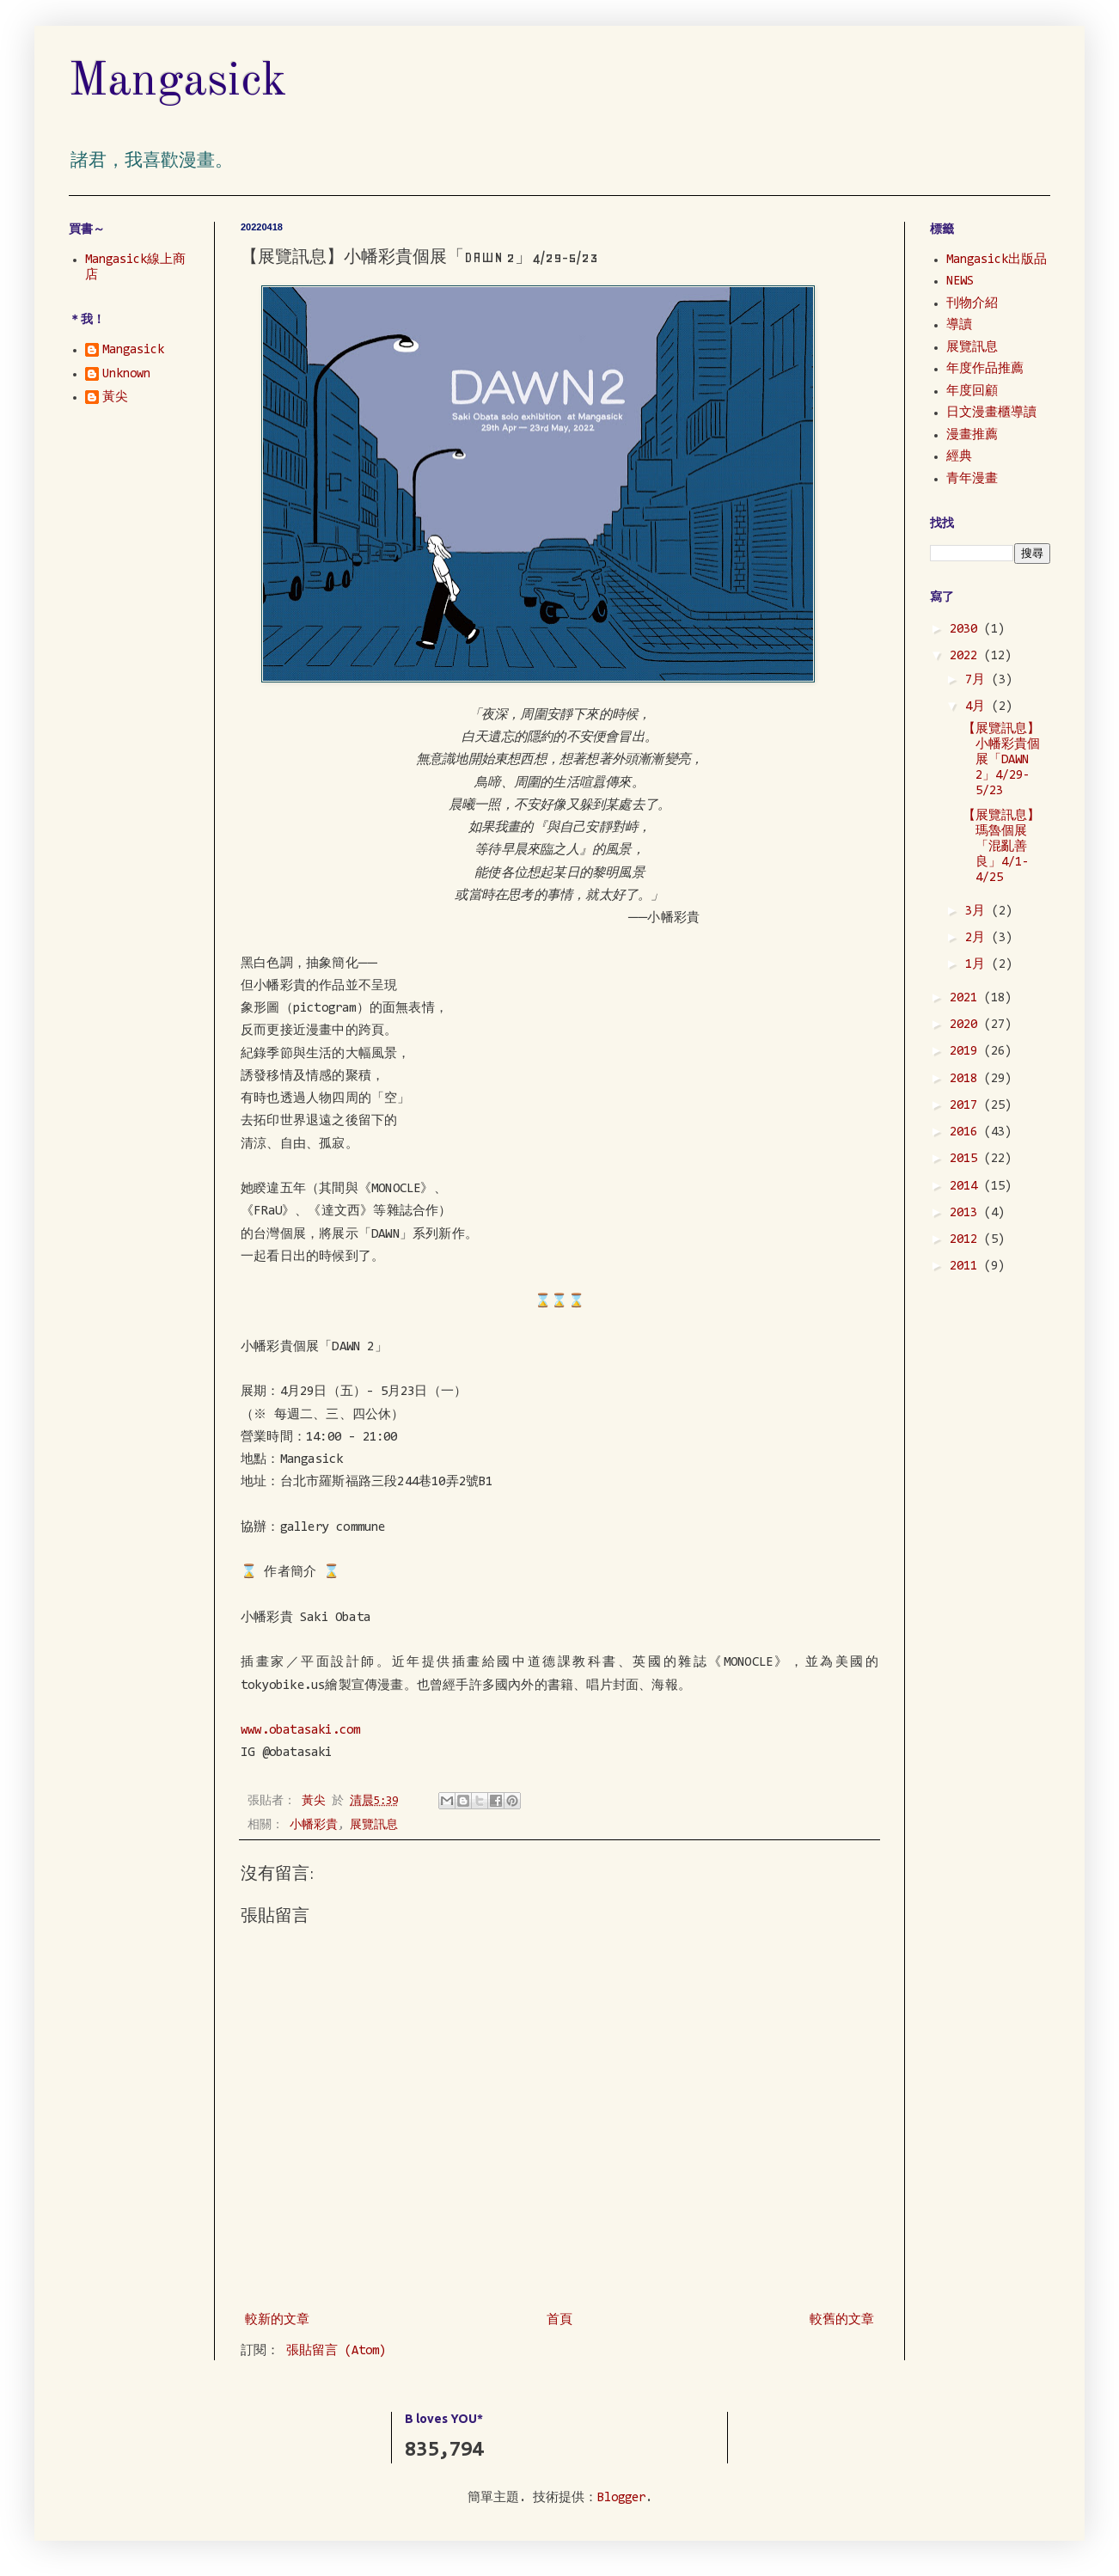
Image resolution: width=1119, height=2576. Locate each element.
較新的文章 (277, 2320)
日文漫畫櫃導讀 (991, 413)
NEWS (960, 281)
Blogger (621, 2498)
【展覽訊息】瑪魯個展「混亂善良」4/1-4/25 (1001, 847)
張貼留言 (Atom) (336, 2351)
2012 (967, 1239)
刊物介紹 (972, 303)
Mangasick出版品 (996, 260)
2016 (967, 1132)
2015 (967, 1159)
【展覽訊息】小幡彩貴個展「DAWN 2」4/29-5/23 (1001, 760)
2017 (967, 1105)
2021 (967, 998)
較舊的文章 (842, 2320)
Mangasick (178, 82)
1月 (978, 964)
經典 (959, 456)
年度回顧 (972, 391)
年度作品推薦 (985, 369)
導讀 (959, 325)
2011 (967, 1266)
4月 (978, 707)
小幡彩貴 (314, 1825)
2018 (967, 1079)
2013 (967, 1213)
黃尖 (115, 397)
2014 (967, 1186)
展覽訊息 (374, 1825)
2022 (967, 656)
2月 (978, 938)
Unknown (126, 374)
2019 (967, 1051)
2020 (967, 1025)
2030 (967, 629)
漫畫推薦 (972, 435)
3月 (978, 911)
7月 (978, 680)
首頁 (559, 2320)
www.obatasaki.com (300, 1730)
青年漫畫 (972, 479)
